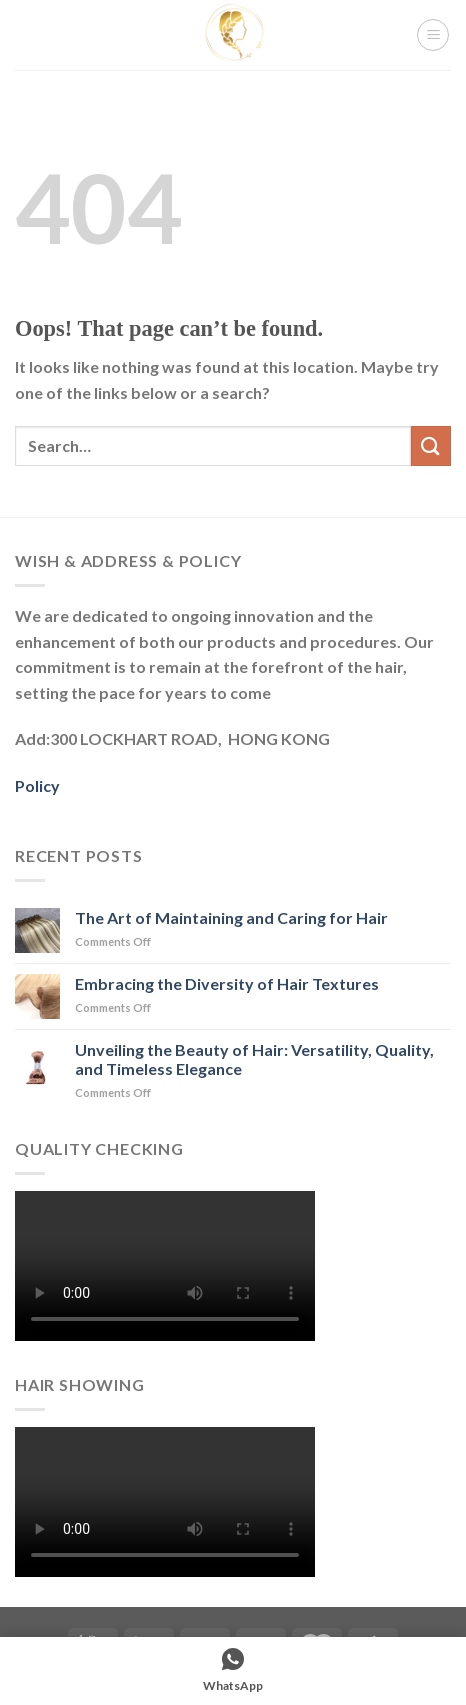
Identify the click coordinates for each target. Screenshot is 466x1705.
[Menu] (433, 35)
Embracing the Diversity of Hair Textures (227, 983)
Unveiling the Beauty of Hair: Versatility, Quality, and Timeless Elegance (254, 1059)
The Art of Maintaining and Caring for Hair (231, 917)
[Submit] (431, 445)
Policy (37, 785)
